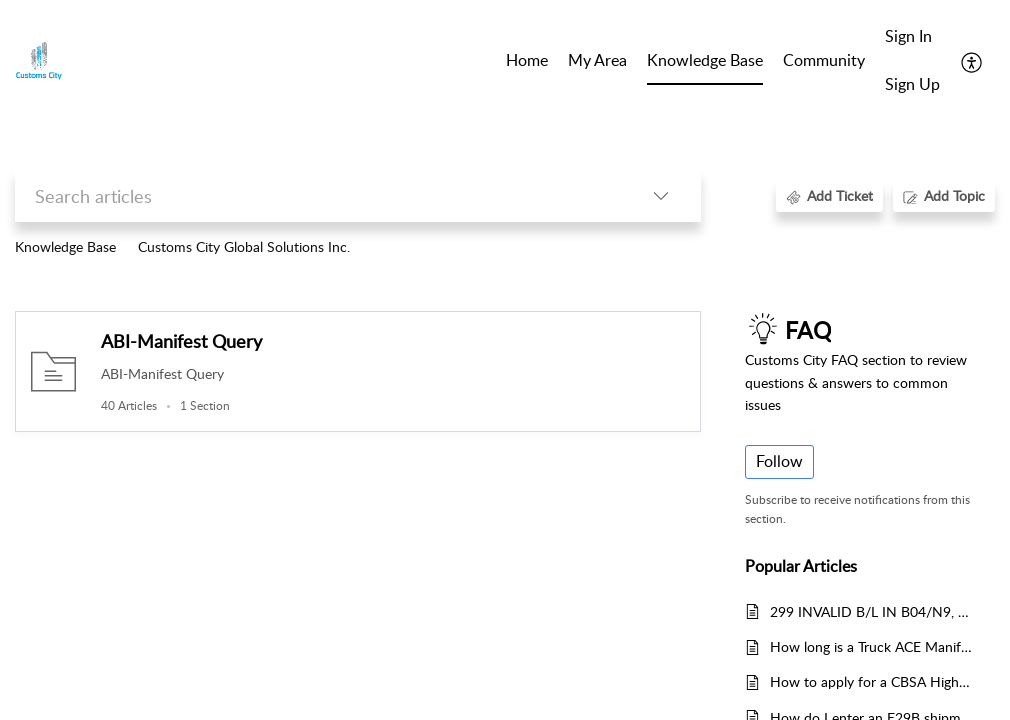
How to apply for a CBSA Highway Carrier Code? (872, 681)
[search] (318, 195)
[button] (972, 61)
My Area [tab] (597, 60)
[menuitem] (912, 38)
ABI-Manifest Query (181, 341)
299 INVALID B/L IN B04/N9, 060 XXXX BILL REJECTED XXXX (872, 611)
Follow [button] (779, 461)
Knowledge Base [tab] (705, 60)
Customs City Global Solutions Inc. (244, 246)
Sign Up (912, 84)
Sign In (908, 36)
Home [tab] (527, 60)
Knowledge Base (65, 246)
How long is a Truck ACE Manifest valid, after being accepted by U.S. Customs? (872, 646)
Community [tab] (824, 60)
